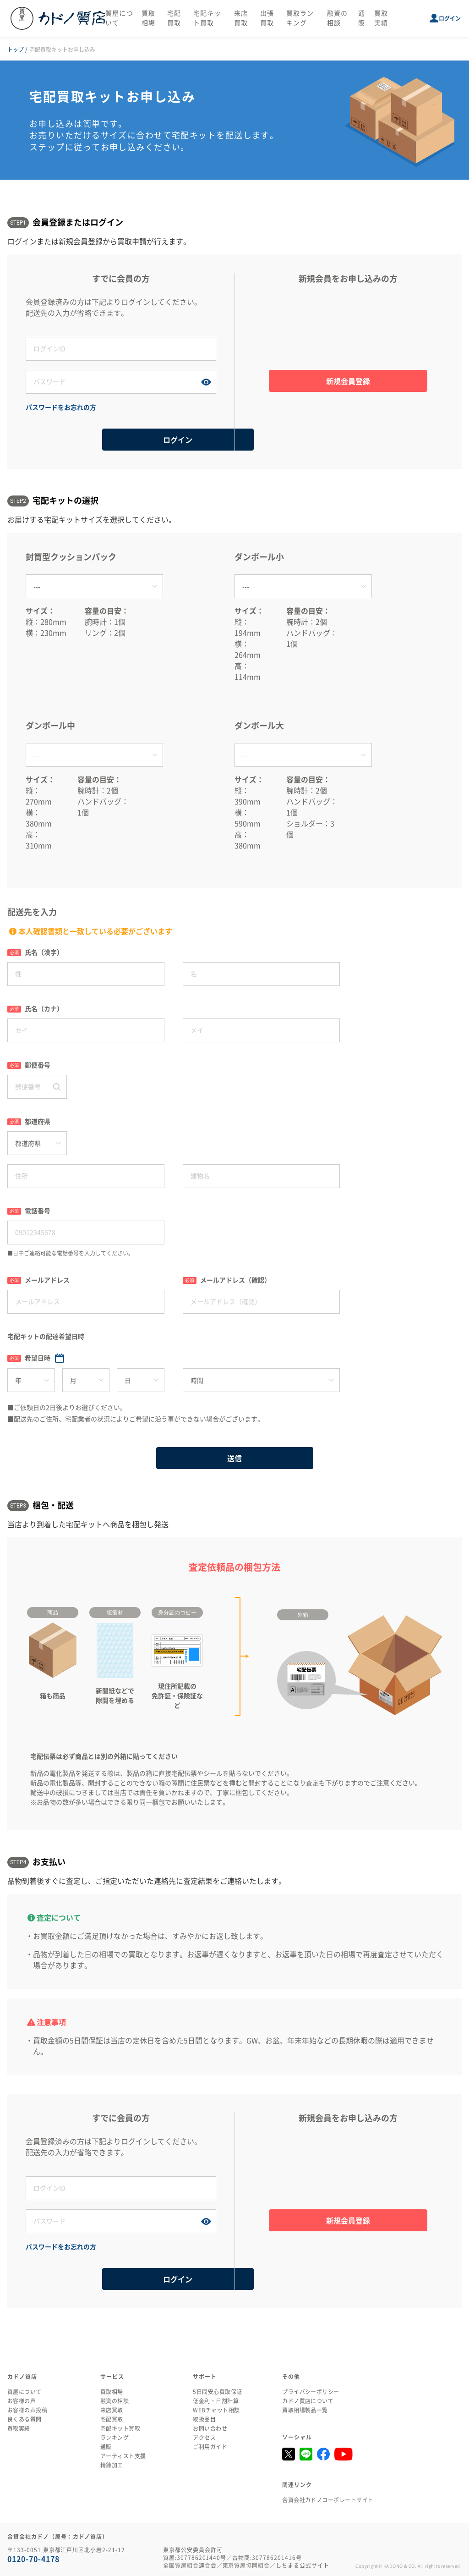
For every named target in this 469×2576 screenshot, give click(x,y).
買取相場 (111, 2391)
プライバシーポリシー (310, 2391)
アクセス (204, 2437)
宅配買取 (111, 2419)
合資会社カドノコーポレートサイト (328, 2500)
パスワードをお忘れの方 (61, 407)
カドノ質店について (307, 2401)
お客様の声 (21, 2401)
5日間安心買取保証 (217, 2391)
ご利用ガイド (210, 2446)
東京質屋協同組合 (246, 2565)
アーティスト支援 (123, 2456)
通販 (106, 2446)
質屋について (24, 2391)
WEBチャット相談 (216, 2410)
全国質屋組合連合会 (190, 2565)
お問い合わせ (210, 2428)
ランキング (114, 2437)
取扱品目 (204, 2419)
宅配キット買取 (120, 2428)
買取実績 (18, 2428)
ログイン (450, 18)
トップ (15, 49)
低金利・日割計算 (216, 2401)
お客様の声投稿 (27, 2410)
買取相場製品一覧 (305, 2410)
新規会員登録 (348, 381)
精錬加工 (111, 2465)
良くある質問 (24, 2419)
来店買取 (111, 2410)
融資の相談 (114, 2401)
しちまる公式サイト (302, 2565)
